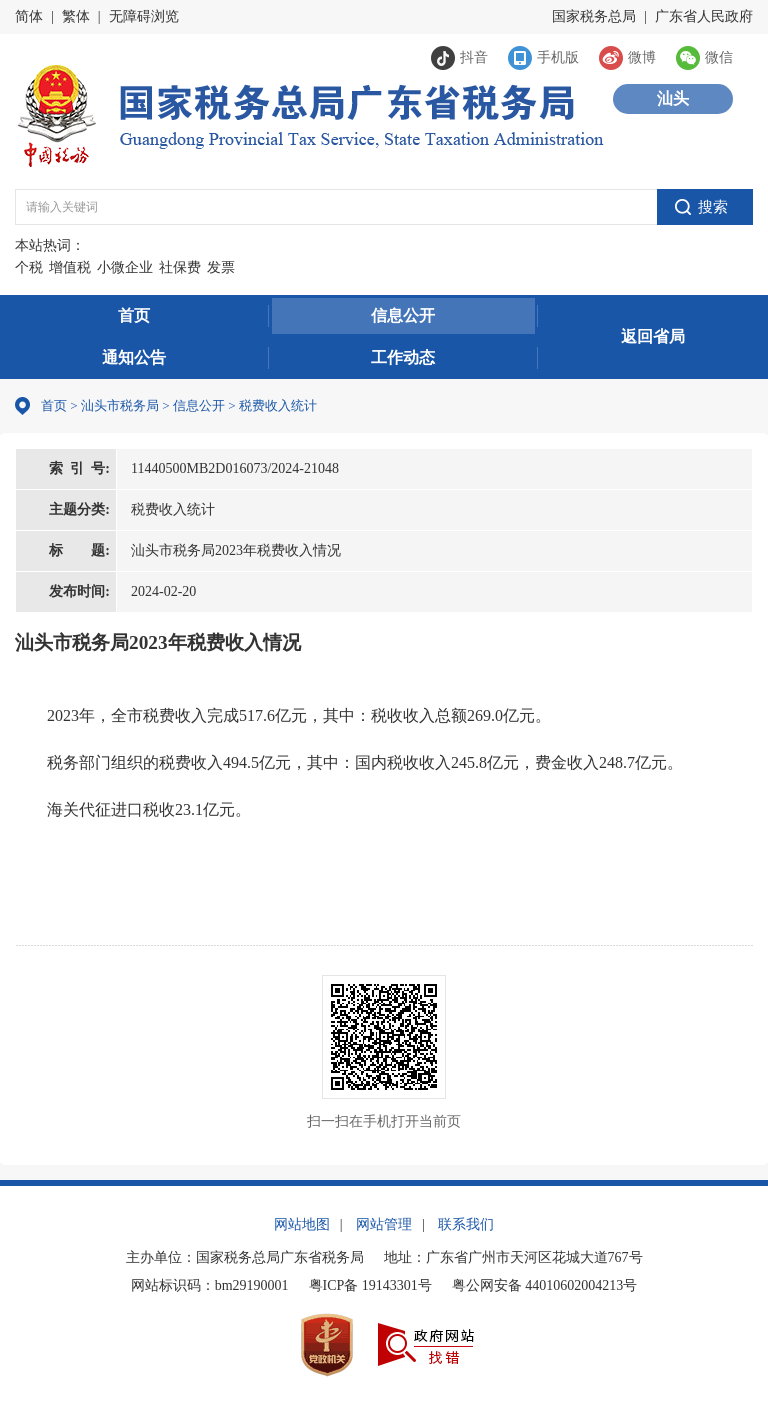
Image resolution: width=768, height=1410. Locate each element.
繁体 (76, 16)
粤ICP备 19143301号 (370, 1285)
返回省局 (653, 336)
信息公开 (403, 315)
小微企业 (125, 267)
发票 (221, 267)
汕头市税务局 (120, 405)
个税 (29, 267)
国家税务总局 (594, 16)
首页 (134, 315)
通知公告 (134, 357)
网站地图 (302, 1224)
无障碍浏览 (144, 16)
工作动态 (403, 357)
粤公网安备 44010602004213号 (545, 1285)
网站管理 (384, 1224)
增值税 (70, 267)
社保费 (180, 267)
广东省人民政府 (704, 16)
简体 (29, 16)
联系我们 (466, 1224)
